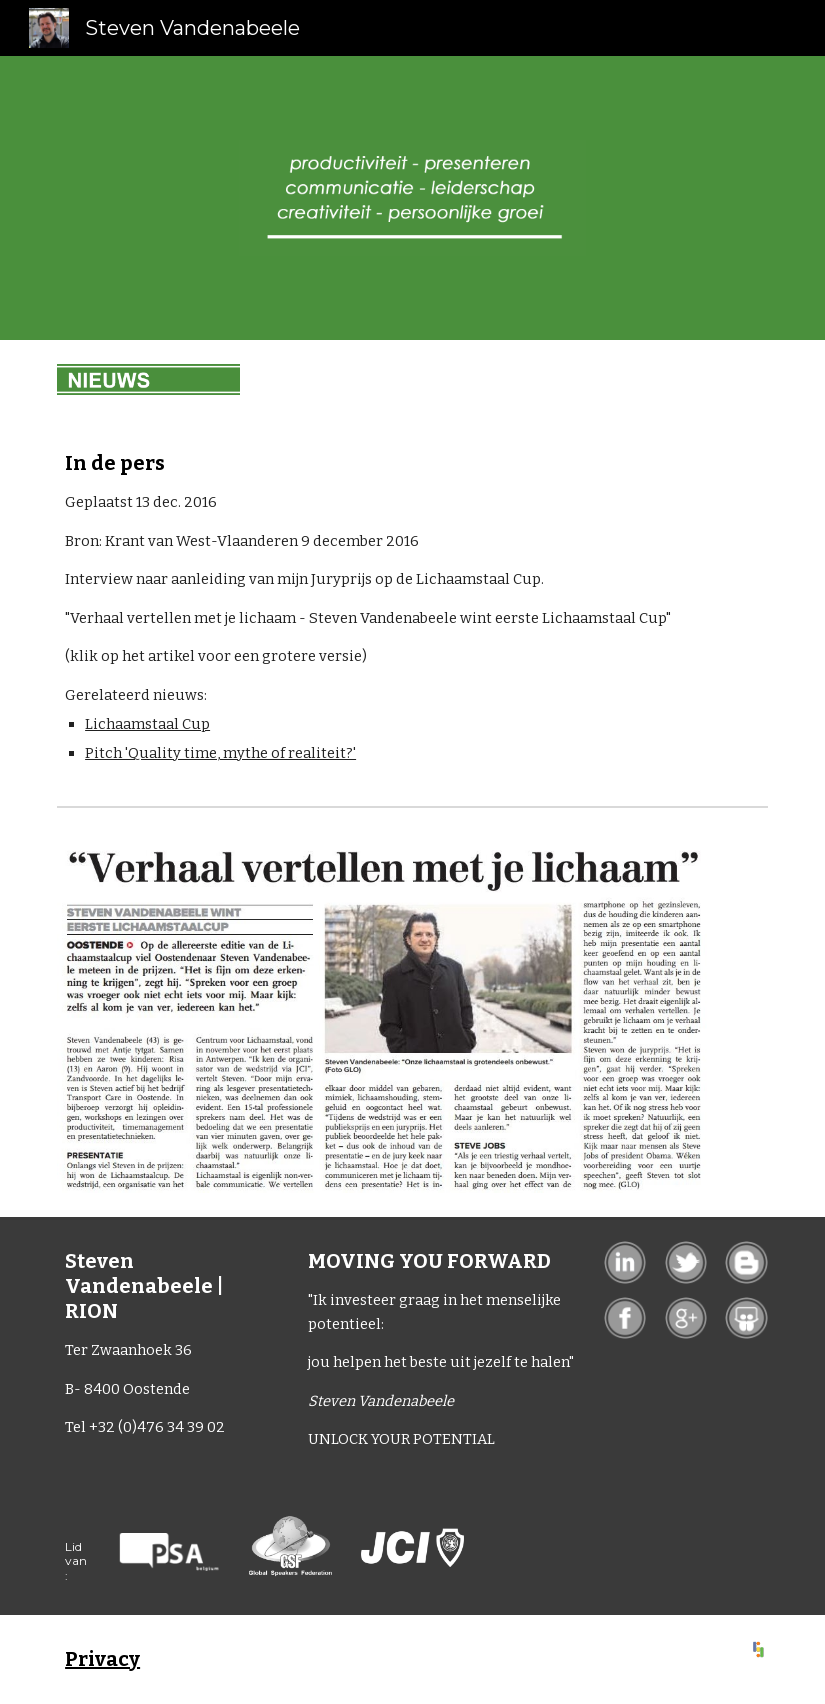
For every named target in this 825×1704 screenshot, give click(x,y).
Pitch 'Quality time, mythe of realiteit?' (220, 753)
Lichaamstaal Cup (147, 724)
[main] (382, 608)
